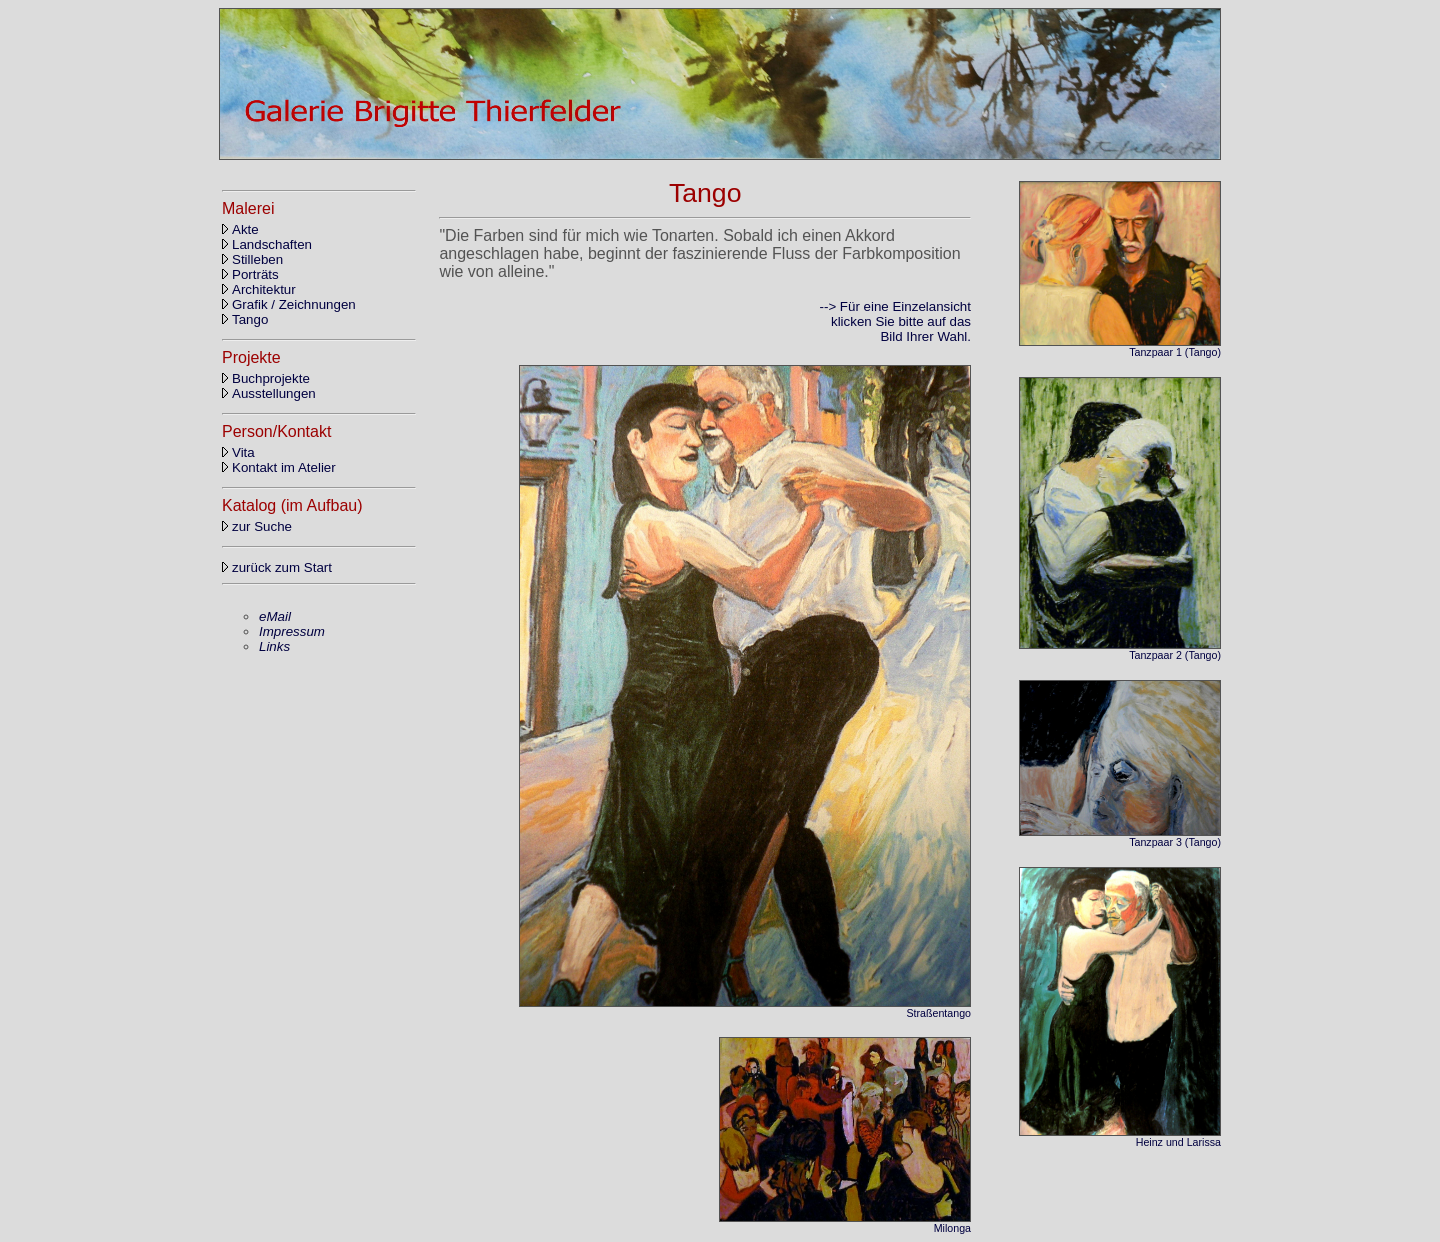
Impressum (292, 631)
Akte (240, 229)
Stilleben (252, 259)
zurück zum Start (277, 567)
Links (274, 646)
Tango (245, 319)
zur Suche (257, 526)
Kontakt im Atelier (279, 467)
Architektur (259, 289)
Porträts (250, 274)
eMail (275, 616)
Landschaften (267, 244)
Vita (238, 452)
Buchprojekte (266, 378)
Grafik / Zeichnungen (289, 304)
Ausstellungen (269, 393)
